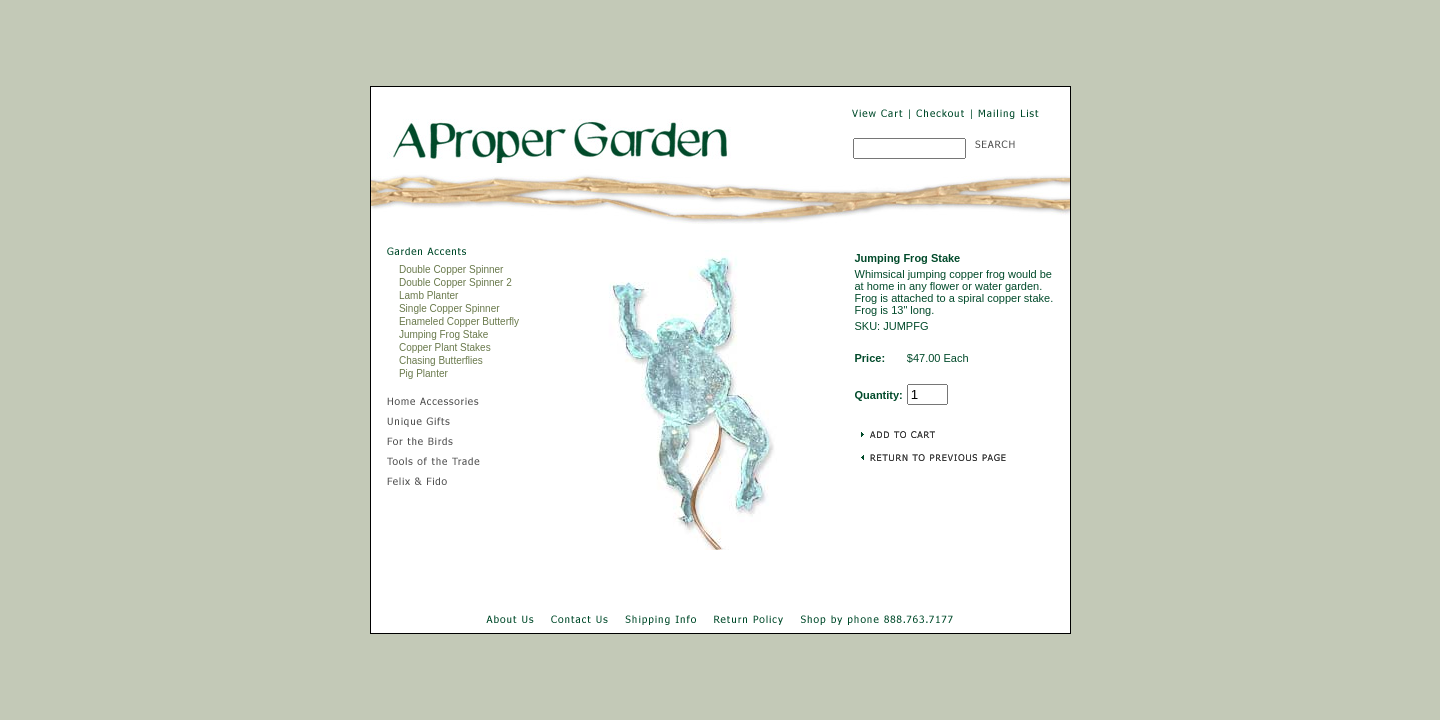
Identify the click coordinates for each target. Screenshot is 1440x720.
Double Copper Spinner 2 (455, 282)
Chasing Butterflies (441, 360)
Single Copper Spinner (449, 308)
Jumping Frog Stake (444, 334)
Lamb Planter (428, 295)
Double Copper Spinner (451, 269)
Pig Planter (423, 373)
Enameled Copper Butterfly (459, 321)
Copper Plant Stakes (445, 347)
